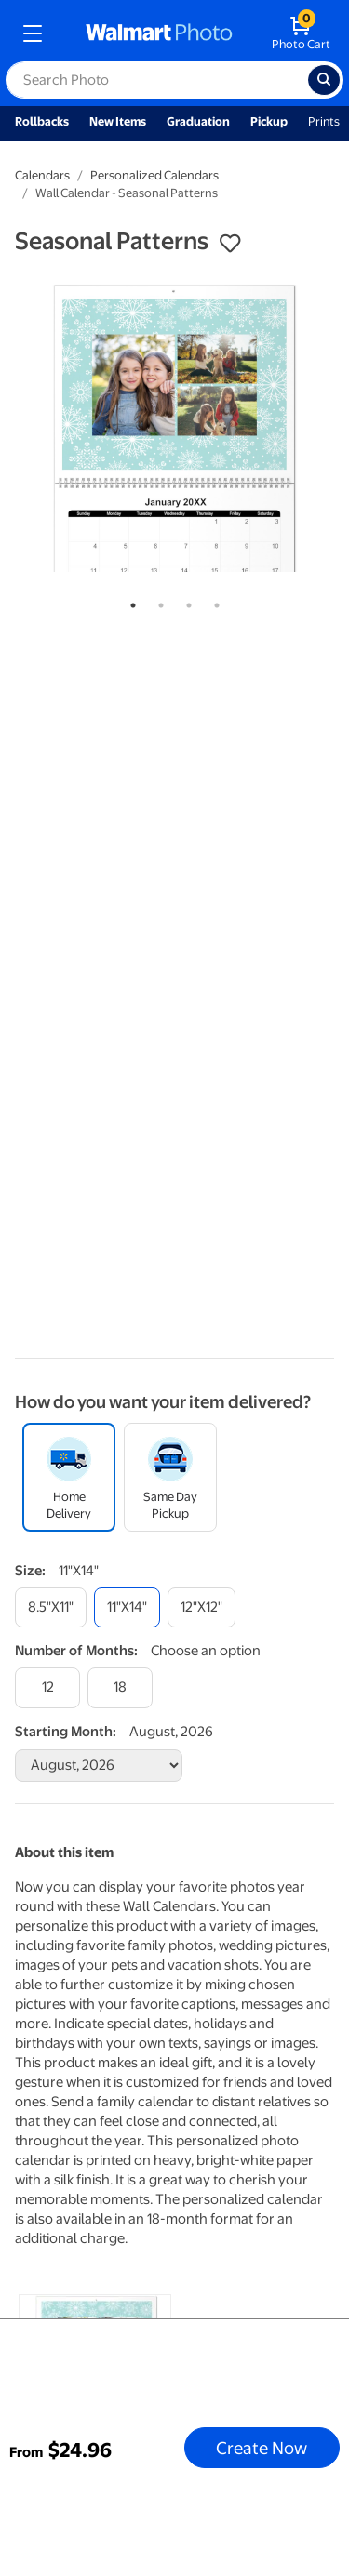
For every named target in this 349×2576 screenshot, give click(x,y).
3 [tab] (185, 601)
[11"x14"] (127, 1607)
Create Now (261, 2447)
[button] (229, 243)
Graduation (198, 121)
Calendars (42, 175)
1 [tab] (129, 601)
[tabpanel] (174, 427)
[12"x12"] (201, 1607)
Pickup (269, 121)
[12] (47, 1687)
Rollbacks (42, 121)
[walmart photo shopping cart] (301, 33)
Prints (324, 121)
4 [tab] (213, 601)
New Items (117, 121)
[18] (120, 1687)
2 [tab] (157, 601)
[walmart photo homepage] (159, 33)
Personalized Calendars (154, 175)
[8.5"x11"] (51, 1607)
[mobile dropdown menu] (33, 33)
